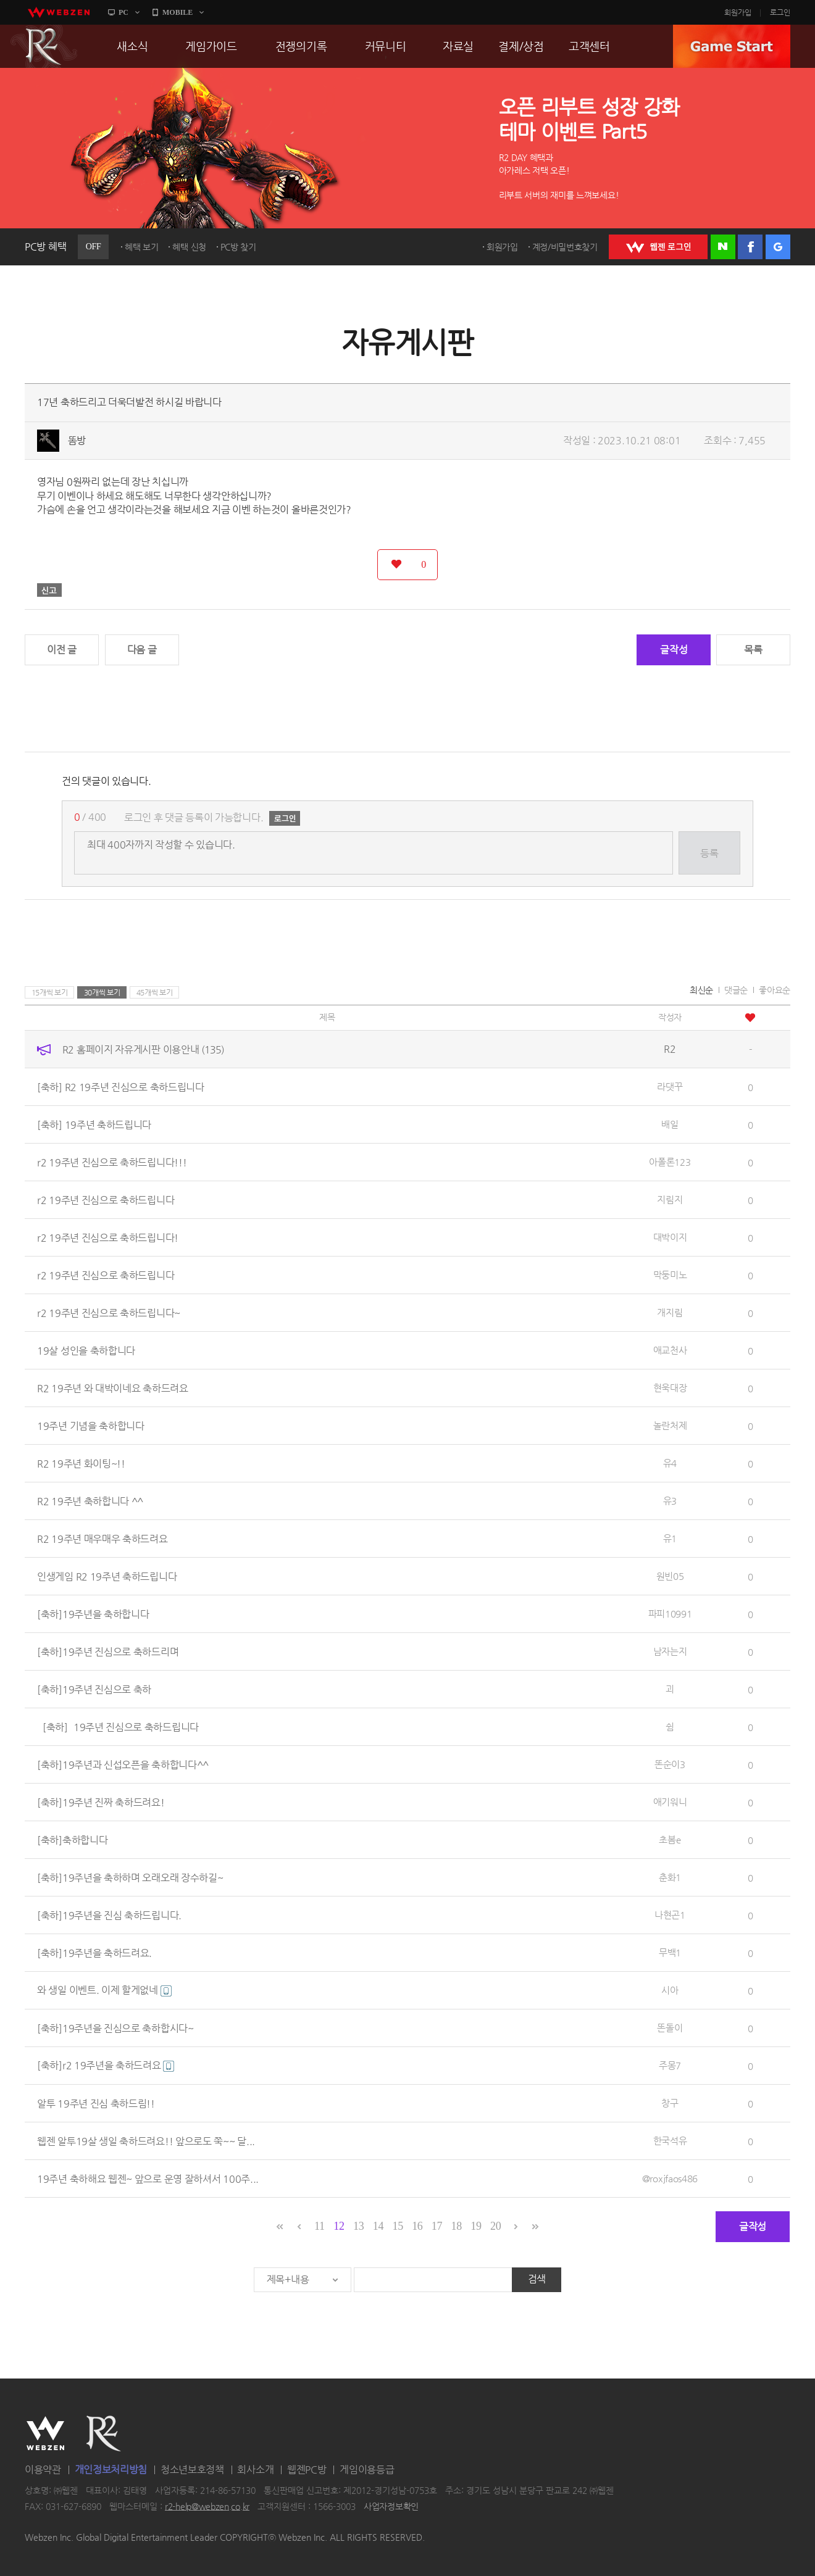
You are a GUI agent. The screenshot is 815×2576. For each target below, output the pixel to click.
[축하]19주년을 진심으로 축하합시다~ (115, 2028)
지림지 (669, 1199)
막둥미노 (670, 1274)
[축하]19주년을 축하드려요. (94, 1952)
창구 (669, 2103)
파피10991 (670, 1613)
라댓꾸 (669, 1086)
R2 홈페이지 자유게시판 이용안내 (143, 1049)
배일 (669, 1124)
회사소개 (255, 2469)
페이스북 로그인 (750, 247)
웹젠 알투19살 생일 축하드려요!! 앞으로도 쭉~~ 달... (146, 2140)
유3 (670, 1500)
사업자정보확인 (391, 2506)
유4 (670, 1463)
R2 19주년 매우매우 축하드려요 (102, 1538)
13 (358, 2226)
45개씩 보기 (154, 992)
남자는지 (670, 1651)
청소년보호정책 (192, 2469)
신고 (49, 590)
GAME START (731, 46)
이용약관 (43, 2469)
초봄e (669, 1839)
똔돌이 (669, 2027)
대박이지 (670, 1237)
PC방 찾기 (238, 247)
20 (495, 2226)
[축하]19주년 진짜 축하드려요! (101, 1802)
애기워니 (670, 1802)
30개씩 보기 (102, 992)
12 (338, 2226)
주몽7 (670, 2065)
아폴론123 (669, 1162)
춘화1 (670, 1877)
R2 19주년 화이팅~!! (81, 1463)
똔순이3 (669, 1764)
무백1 (670, 1952)
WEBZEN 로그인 (658, 247)
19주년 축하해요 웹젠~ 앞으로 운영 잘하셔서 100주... (148, 2178)
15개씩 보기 (49, 992)
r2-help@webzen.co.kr (207, 2506)
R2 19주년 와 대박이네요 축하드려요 (112, 1388)
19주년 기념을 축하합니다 (90, 1425)
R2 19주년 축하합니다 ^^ (90, 1500)
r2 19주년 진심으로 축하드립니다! (107, 1237)
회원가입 (737, 12)
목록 (753, 649)
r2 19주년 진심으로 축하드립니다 (105, 1199)
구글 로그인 (778, 247)
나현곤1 (669, 1914)
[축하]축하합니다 (72, 1839)
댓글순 (736, 990)
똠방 (77, 440)
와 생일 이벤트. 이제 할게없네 (104, 1990)
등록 (709, 853)
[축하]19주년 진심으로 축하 (94, 1689)
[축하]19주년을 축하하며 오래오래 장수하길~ (130, 1877)
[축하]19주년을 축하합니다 (93, 1613)
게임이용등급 (367, 2469)
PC (123, 12)
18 (456, 2226)
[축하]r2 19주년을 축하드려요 (105, 2065)
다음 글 (142, 649)
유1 (670, 1538)
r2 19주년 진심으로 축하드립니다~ (108, 1312)
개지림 (669, 1312)
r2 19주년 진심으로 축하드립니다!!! (111, 1162)
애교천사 (670, 1350)
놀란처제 (670, 1425)
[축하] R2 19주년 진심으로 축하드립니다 (120, 1086)
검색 (537, 2279)
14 (378, 2226)
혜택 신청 (189, 247)
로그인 (780, 12)
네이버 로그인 (723, 247)
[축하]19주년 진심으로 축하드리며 (107, 1651)
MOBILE (177, 12)
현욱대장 (670, 1387)
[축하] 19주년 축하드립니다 (94, 1124)
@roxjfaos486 (670, 2178)
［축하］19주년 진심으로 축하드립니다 (118, 1726)
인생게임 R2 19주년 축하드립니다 (107, 1576)
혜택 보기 (142, 247)
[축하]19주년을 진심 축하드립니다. (109, 1915)
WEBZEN (45, 2433)
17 (437, 2226)
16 (417, 2226)
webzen (59, 12)
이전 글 (62, 649)
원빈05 (670, 1576)
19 (475, 2226)
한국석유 (670, 2140)
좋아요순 (774, 990)
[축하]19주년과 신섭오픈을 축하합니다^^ (123, 1764)
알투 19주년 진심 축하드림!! (96, 2103)
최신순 (701, 990)
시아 (669, 1990)
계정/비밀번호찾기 (565, 247)
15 (397, 2226)
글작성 (673, 649)
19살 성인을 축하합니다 (86, 1350)
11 (319, 2226)
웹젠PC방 (307, 2469)
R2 (43, 46)
